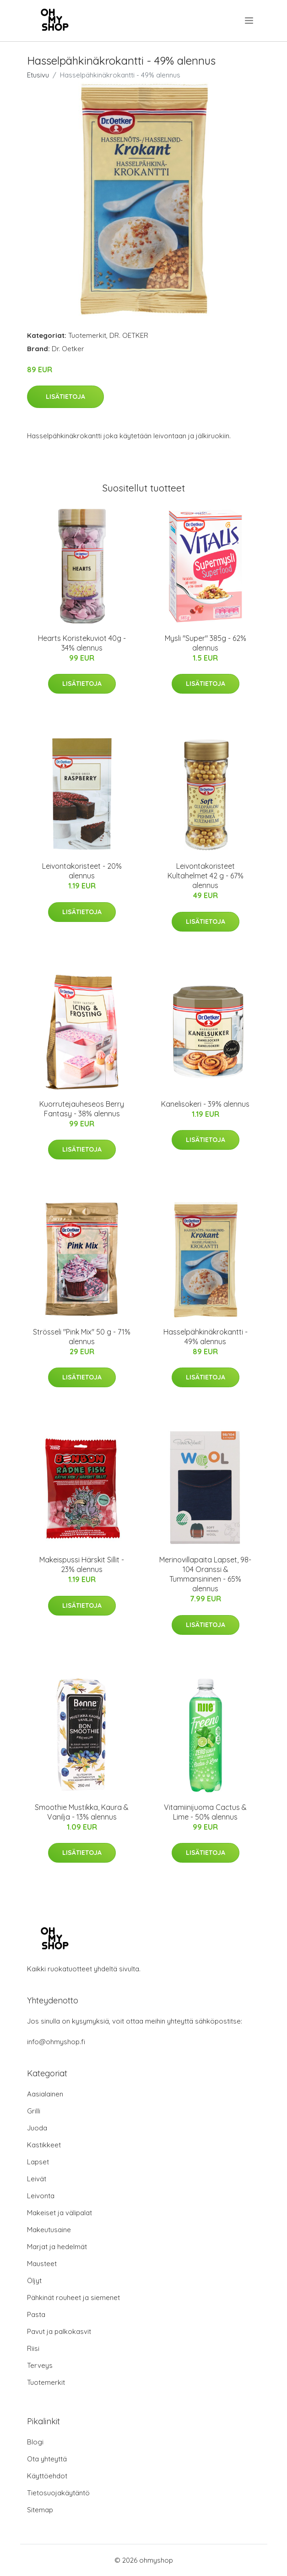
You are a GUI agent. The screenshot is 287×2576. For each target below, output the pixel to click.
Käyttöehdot (47, 2475)
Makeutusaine (49, 2229)
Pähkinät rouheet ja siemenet (73, 2297)
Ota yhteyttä (47, 2459)
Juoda (37, 2128)
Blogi (35, 2442)
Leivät (36, 2178)
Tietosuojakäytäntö (58, 2492)
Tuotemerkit (87, 335)
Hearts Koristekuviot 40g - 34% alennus (82, 643)
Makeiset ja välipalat (59, 2212)
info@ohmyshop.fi (56, 2041)
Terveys (40, 2365)
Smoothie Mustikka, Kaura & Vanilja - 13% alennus (82, 1812)
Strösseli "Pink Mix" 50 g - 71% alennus (81, 1336)
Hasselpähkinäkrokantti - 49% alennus (205, 1336)
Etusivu (38, 75)
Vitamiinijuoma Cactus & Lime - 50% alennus (205, 1812)
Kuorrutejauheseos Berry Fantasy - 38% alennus (81, 1108)
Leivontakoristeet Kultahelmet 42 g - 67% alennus (206, 875)
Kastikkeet (44, 2144)
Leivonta (40, 2195)
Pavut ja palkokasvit (59, 2331)
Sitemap (40, 2509)
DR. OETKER (128, 335)
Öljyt (34, 2280)
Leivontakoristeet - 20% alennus (82, 870)
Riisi (33, 2348)
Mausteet (42, 2263)
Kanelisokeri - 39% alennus (205, 1104)
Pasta (36, 2314)
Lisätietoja (65, 396)
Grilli (33, 2111)
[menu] (249, 21)
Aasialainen (45, 2094)
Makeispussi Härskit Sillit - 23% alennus (81, 1564)
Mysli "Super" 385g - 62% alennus (205, 643)
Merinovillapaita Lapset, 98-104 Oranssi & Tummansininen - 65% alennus (205, 1574)
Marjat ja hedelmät (57, 2246)
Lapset (38, 2161)
